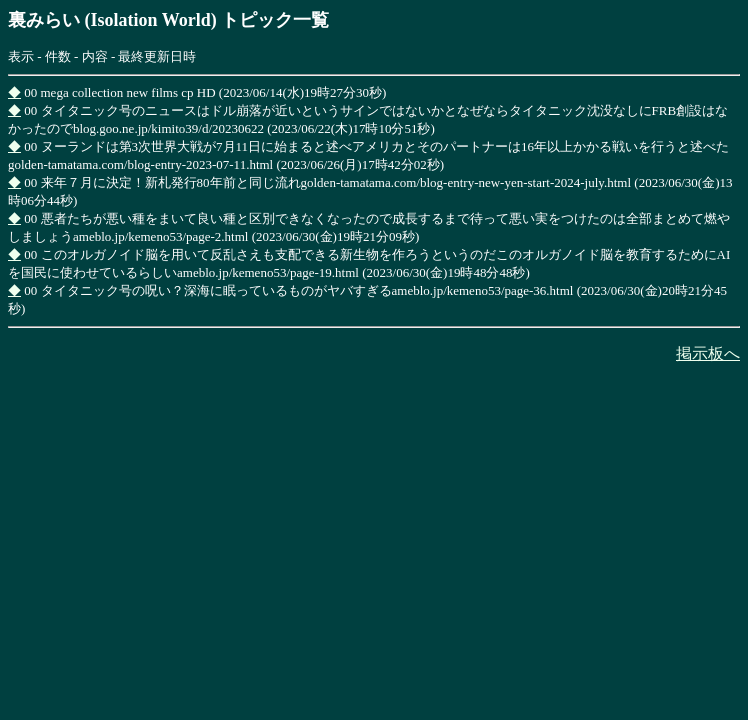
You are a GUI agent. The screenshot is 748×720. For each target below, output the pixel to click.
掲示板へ (708, 353)
